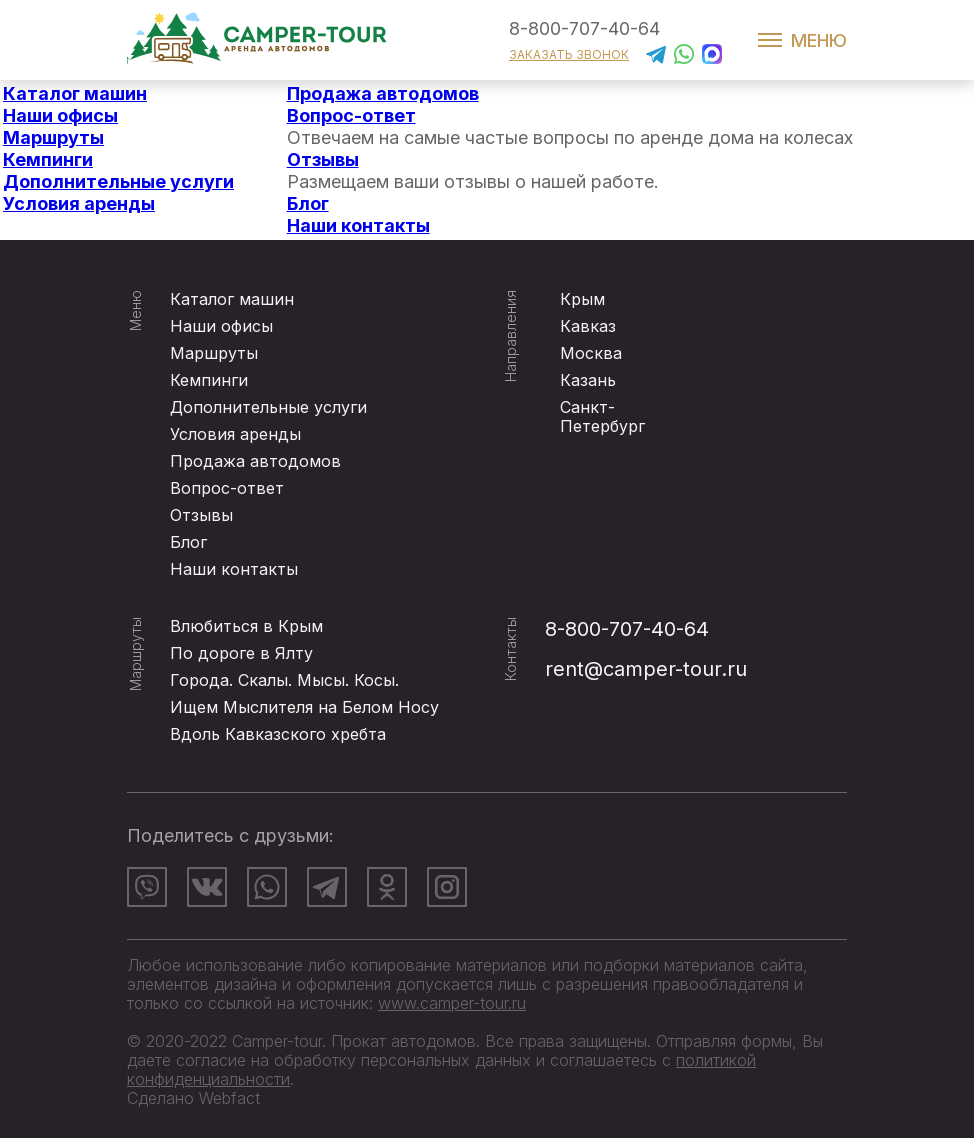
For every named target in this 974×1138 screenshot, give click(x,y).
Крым (582, 299)
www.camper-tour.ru (452, 1003)
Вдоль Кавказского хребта (278, 734)
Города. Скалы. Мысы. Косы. (284, 680)
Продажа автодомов (383, 93)
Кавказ (588, 326)
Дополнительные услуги (118, 181)
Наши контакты (358, 225)
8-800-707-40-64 (584, 28)
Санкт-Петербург (602, 416)
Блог (308, 203)
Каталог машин (75, 93)
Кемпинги (48, 159)
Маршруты (53, 137)
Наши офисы (60, 115)
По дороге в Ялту (241, 653)
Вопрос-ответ (351, 115)
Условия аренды (79, 203)
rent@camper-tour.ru (646, 669)
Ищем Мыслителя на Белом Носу (304, 707)
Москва (591, 353)
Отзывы (323, 159)
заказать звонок (569, 54)
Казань (588, 380)
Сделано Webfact (193, 1098)
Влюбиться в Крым (246, 626)
